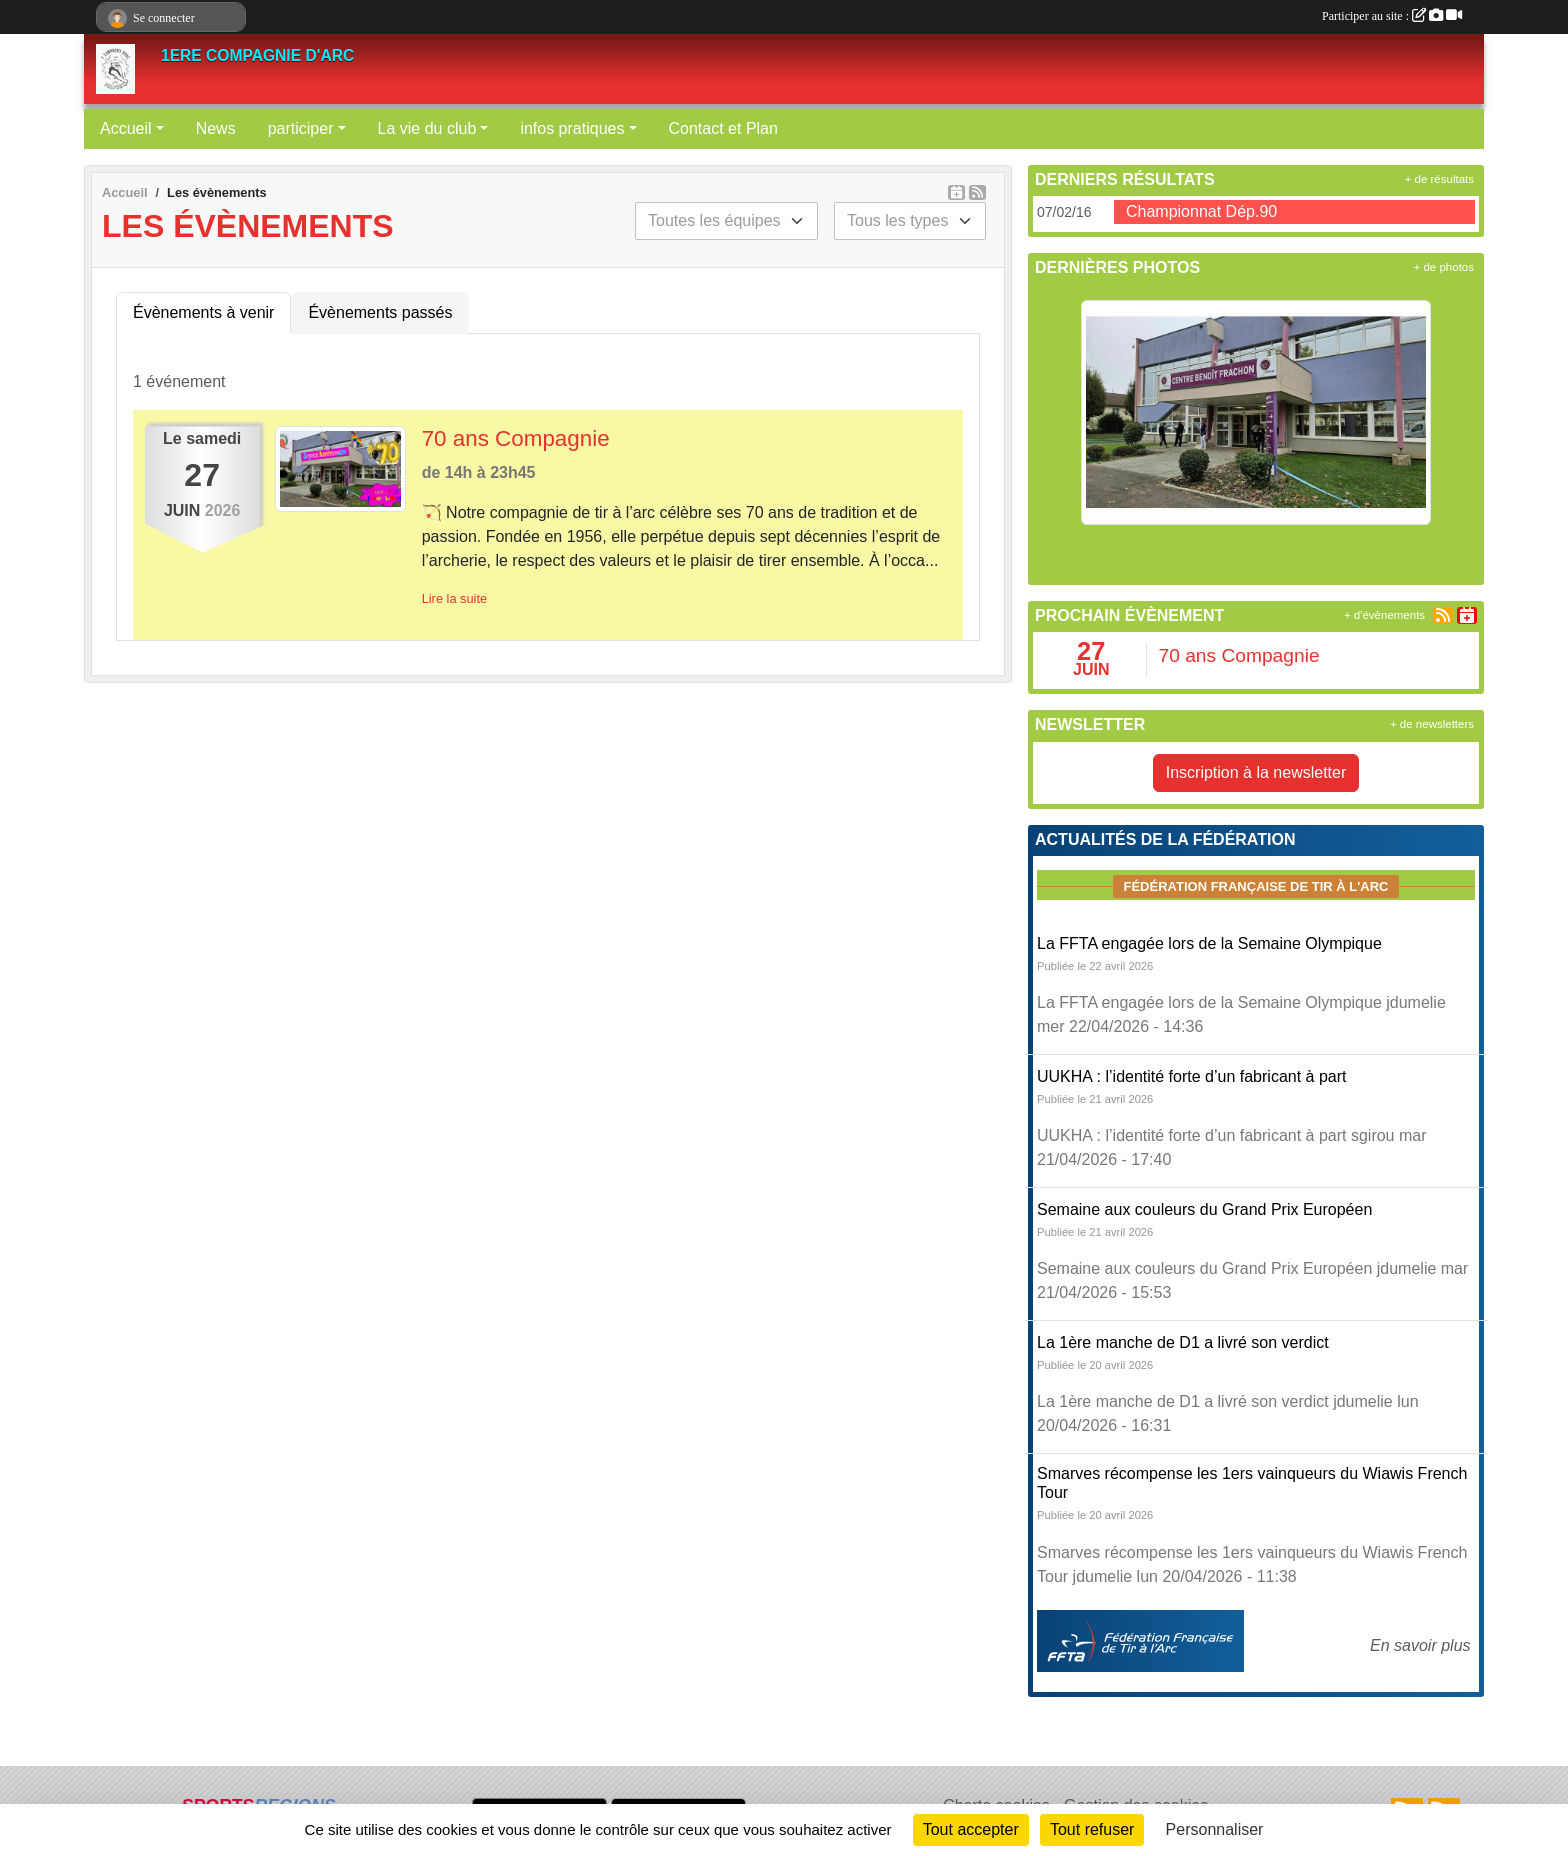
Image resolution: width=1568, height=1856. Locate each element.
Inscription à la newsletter (1256, 772)
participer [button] (301, 128)
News (216, 128)
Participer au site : (1392, 16)
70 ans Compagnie (516, 438)
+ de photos (1444, 267)
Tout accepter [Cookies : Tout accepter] (971, 1829)
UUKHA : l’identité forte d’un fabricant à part (1192, 1076)
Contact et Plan (723, 128)
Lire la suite (454, 598)
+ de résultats (1439, 179)
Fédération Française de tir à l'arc (1255, 886)
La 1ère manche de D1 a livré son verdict (1183, 1342)
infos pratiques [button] (572, 128)
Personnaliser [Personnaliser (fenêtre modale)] (1215, 1829)
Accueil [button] (126, 128)
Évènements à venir (203, 312)
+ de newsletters (1432, 724)
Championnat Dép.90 (1201, 211)
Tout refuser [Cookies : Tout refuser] (1092, 1829)
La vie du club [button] (427, 128)
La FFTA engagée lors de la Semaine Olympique (1209, 943)
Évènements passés (380, 312)
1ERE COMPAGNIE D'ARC (257, 55)
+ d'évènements (1384, 615)
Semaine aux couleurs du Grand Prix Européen (1204, 1209)
